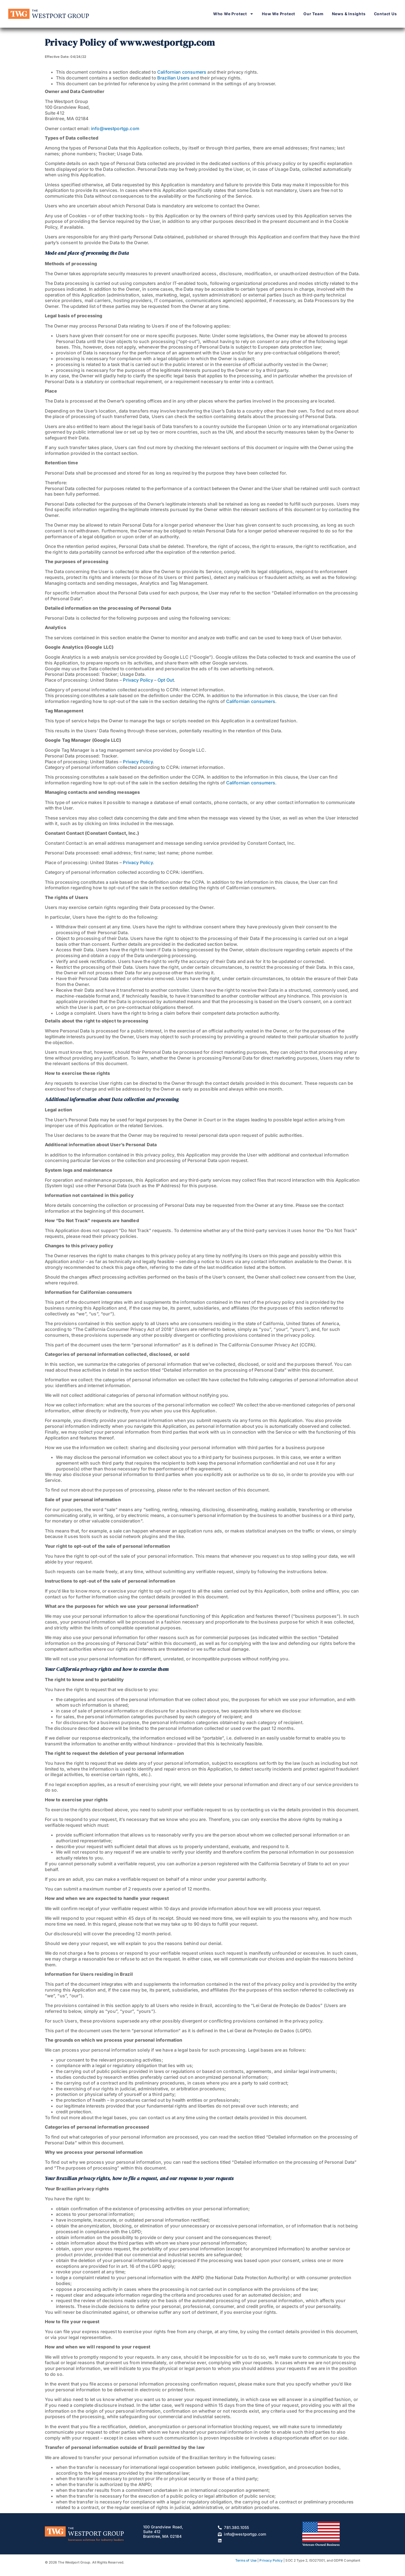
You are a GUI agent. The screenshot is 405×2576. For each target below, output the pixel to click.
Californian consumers (181, 72)
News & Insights (349, 13)
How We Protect (278, 13)
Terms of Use (246, 2560)
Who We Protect (233, 14)
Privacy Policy (138, 680)
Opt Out (166, 680)
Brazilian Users (173, 78)
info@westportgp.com (115, 128)
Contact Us (385, 13)
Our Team (313, 13)
